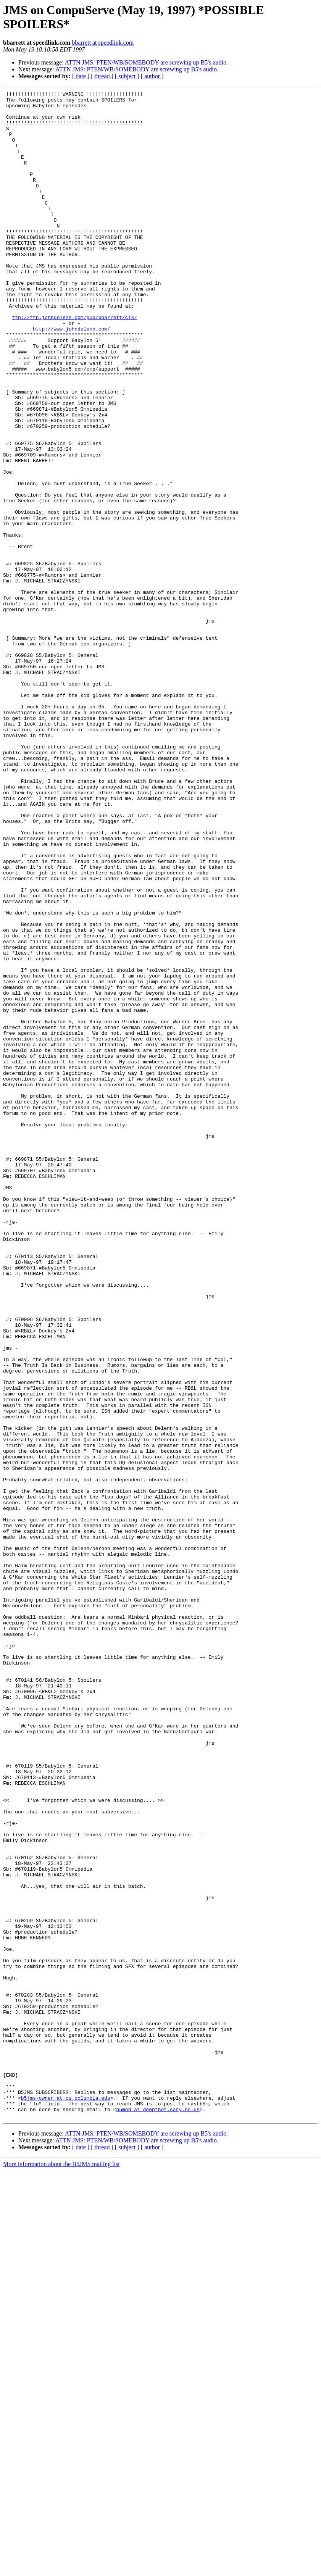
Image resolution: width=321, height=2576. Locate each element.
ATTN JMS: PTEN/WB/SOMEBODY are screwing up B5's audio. (146, 62)
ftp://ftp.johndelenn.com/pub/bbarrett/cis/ (74, 363)
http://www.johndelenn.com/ (71, 376)
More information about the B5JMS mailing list (61, 2569)
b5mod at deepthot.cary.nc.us (157, 2513)
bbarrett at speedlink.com (103, 42)
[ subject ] (127, 76)
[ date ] (80, 76)
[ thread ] (102, 76)
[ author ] (152, 76)
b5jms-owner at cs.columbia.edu (65, 2499)
